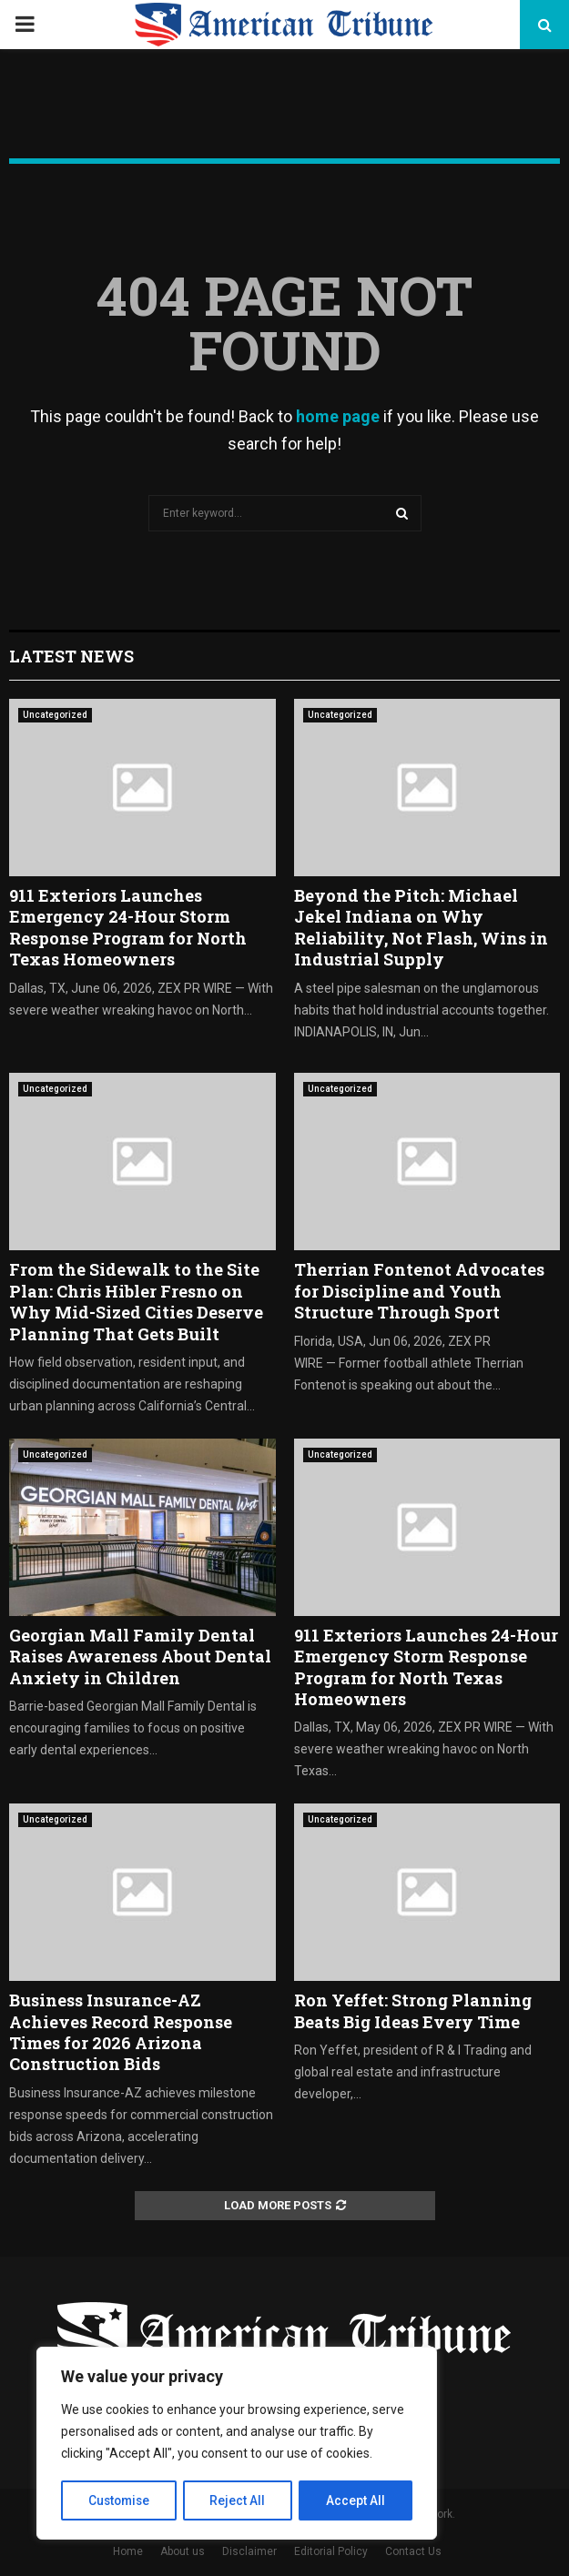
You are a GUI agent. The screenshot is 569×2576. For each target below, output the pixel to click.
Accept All (356, 2500)
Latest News (71, 656)
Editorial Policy (331, 2551)
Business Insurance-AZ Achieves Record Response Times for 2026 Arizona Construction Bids (120, 2032)
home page (338, 416)
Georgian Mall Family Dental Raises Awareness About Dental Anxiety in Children (140, 1656)
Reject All (240, 2500)
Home (128, 2551)
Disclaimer (249, 2551)
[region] (236, 2444)
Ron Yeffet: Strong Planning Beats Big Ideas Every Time (413, 2010)
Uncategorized (55, 715)
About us (182, 2551)
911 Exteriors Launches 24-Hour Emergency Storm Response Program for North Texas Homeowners (426, 1667)
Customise (119, 2500)
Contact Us (413, 2551)
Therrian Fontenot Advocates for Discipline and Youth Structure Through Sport (419, 1290)
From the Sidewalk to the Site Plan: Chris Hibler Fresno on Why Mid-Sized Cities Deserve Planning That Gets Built (136, 1301)
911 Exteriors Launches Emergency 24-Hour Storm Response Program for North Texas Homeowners (128, 927)
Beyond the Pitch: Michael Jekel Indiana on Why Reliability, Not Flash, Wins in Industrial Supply (421, 927)
